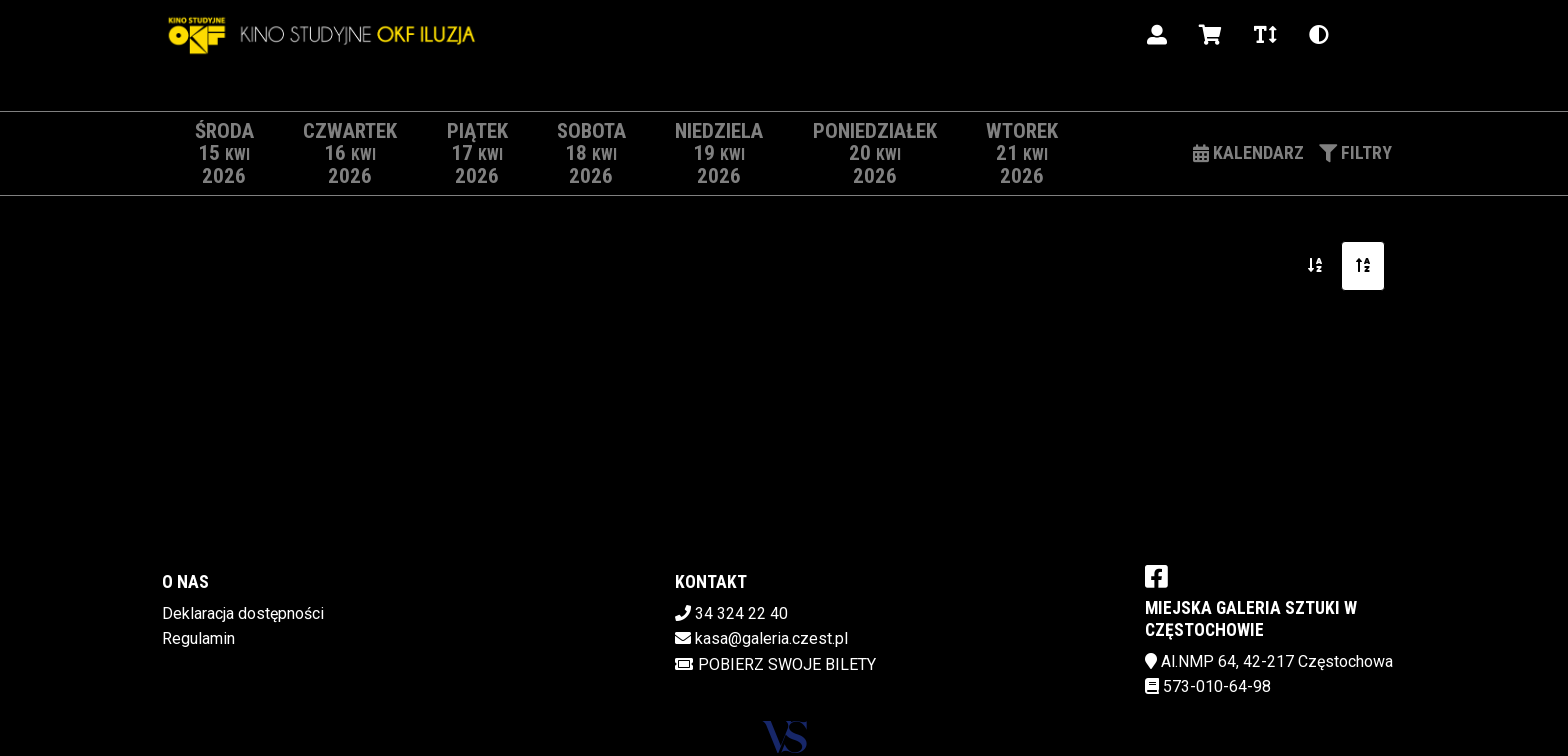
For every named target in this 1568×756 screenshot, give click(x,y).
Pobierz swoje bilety (775, 664)
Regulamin (198, 638)
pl (1369, 34)
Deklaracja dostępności (243, 613)
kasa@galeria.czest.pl (771, 638)
